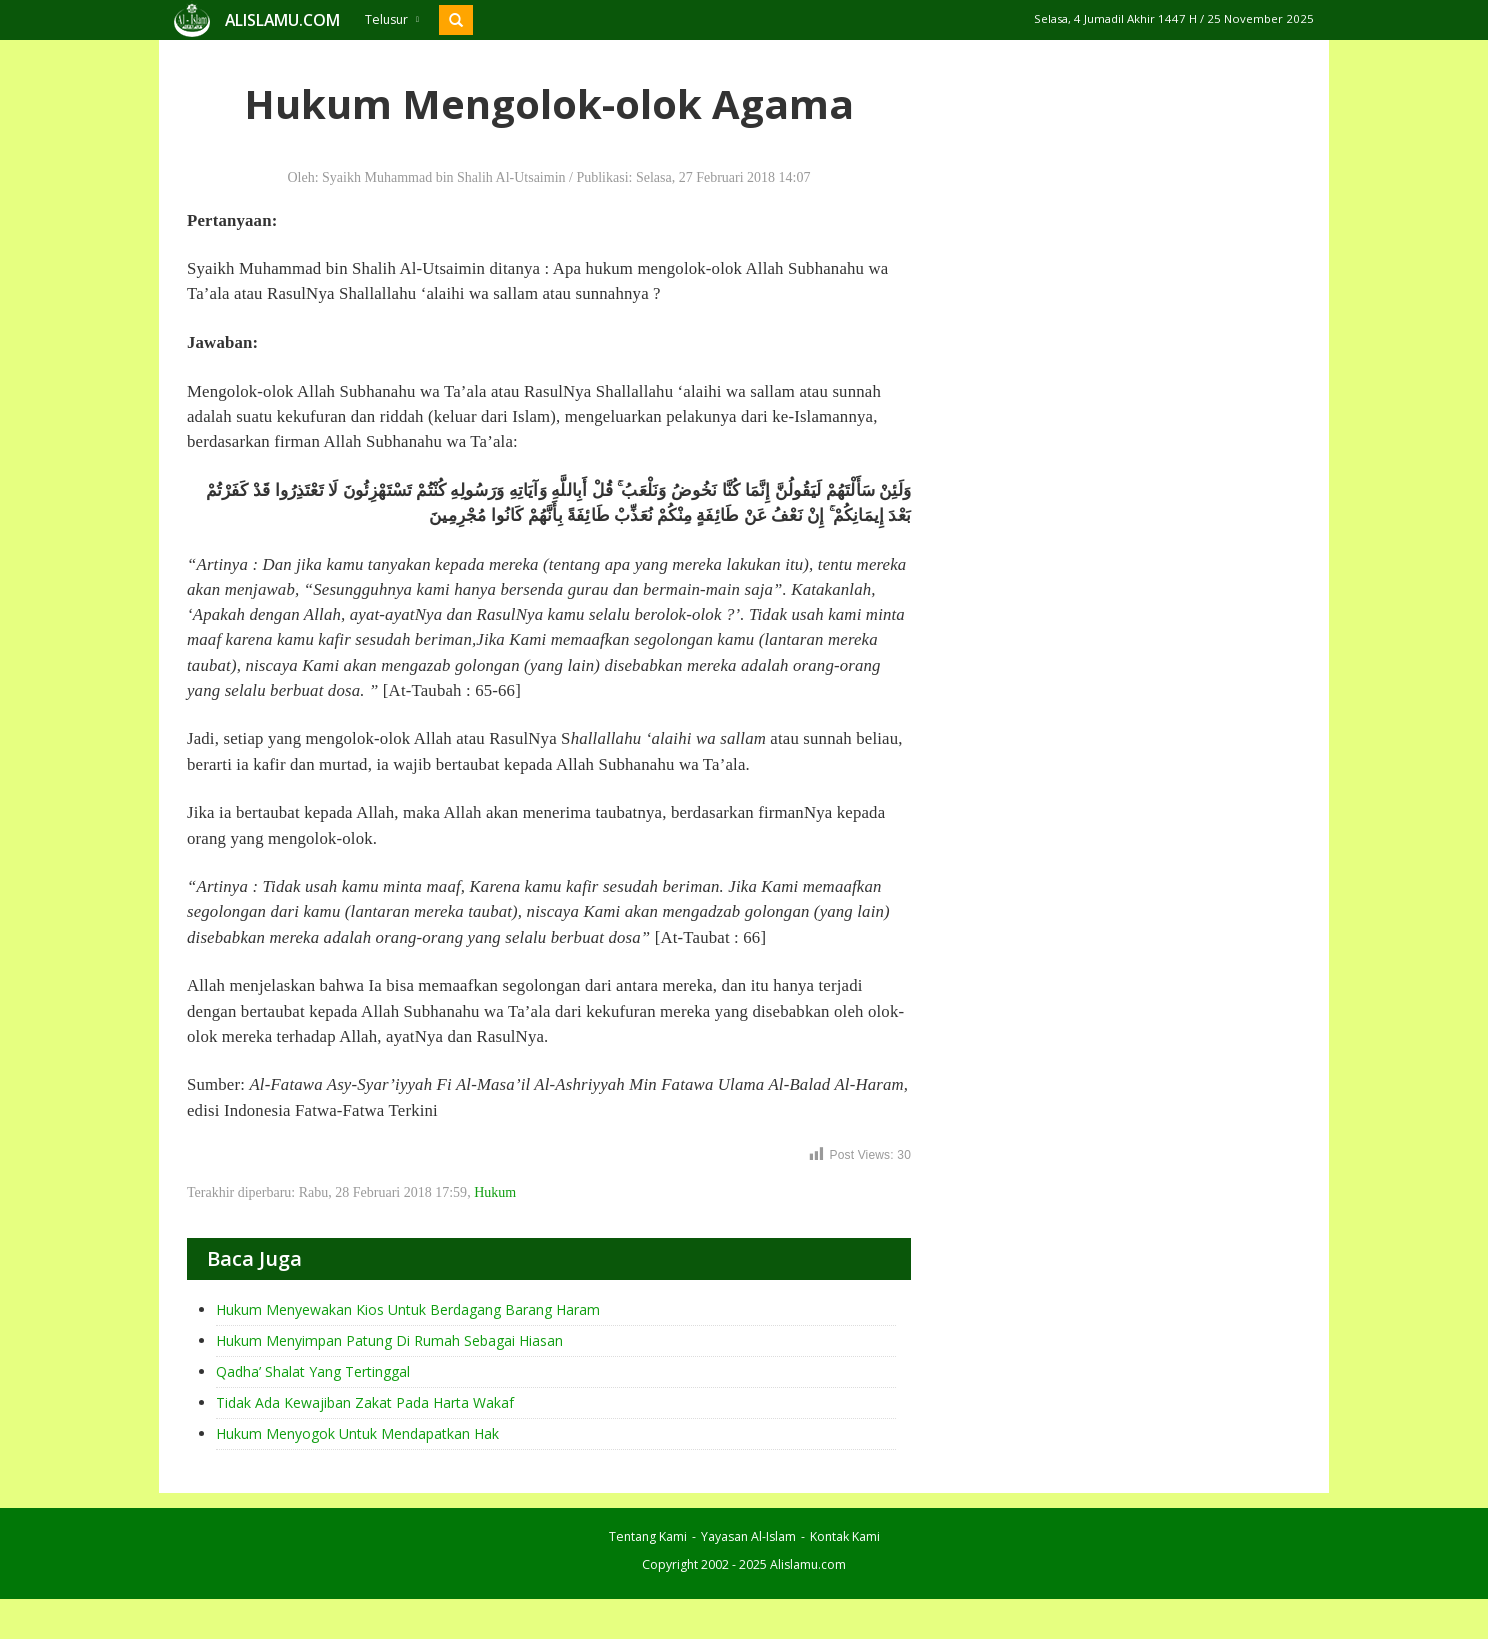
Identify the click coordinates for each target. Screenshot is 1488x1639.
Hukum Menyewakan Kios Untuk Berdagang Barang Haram (408, 1309)
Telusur (392, 19)
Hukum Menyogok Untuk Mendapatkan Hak (357, 1433)
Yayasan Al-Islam (748, 1536)
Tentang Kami (648, 1536)
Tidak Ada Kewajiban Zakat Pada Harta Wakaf (365, 1402)
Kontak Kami (845, 1536)
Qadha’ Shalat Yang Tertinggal (313, 1371)
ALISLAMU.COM (282, 20)
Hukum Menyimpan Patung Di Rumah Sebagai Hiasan (389, 1340)
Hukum (495, 1192)
